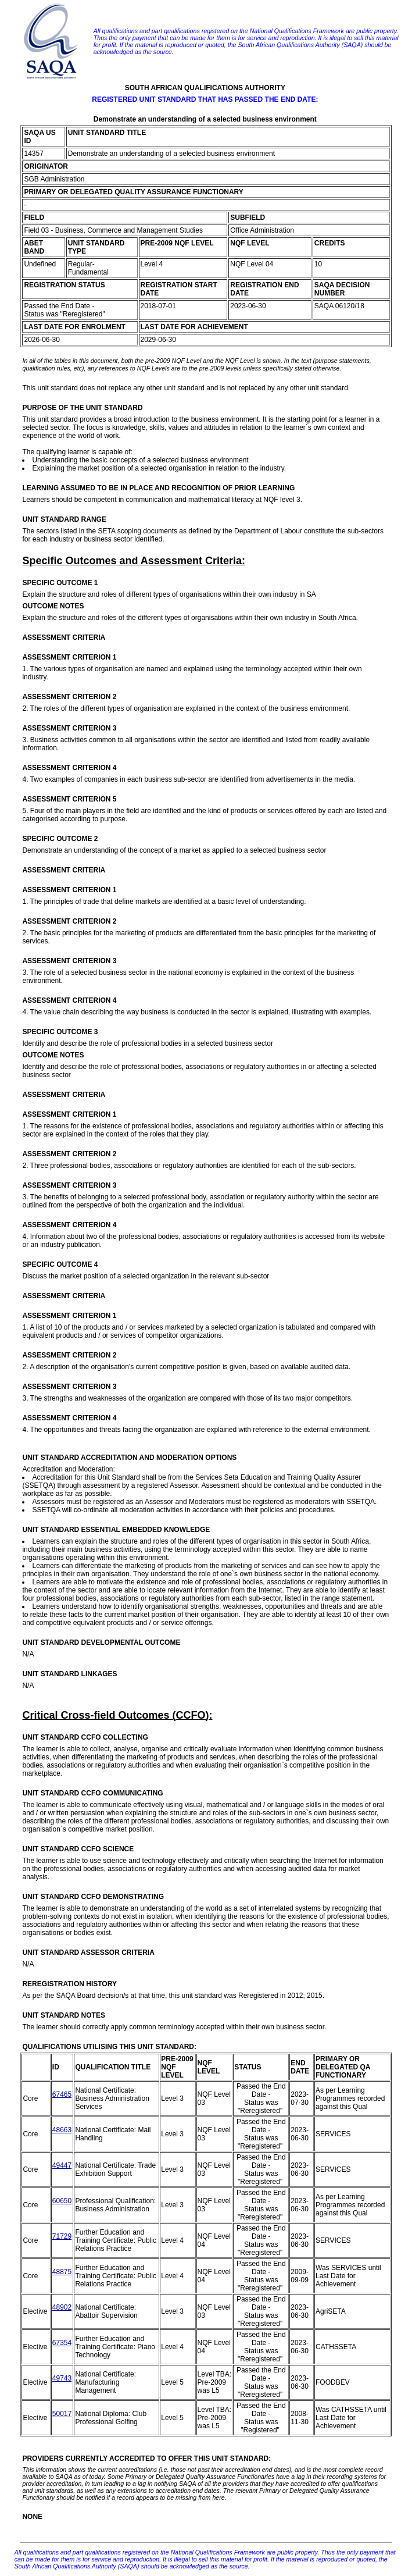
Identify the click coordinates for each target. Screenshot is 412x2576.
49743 (61, 2378)
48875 (61, 2272)
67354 (61, 2343)
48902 (61, 2307)
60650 (61, 2201)
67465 (61, 2094)
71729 (61, 2236)
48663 (61, 2130)
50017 (61, 2414)
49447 (61, 2165)
